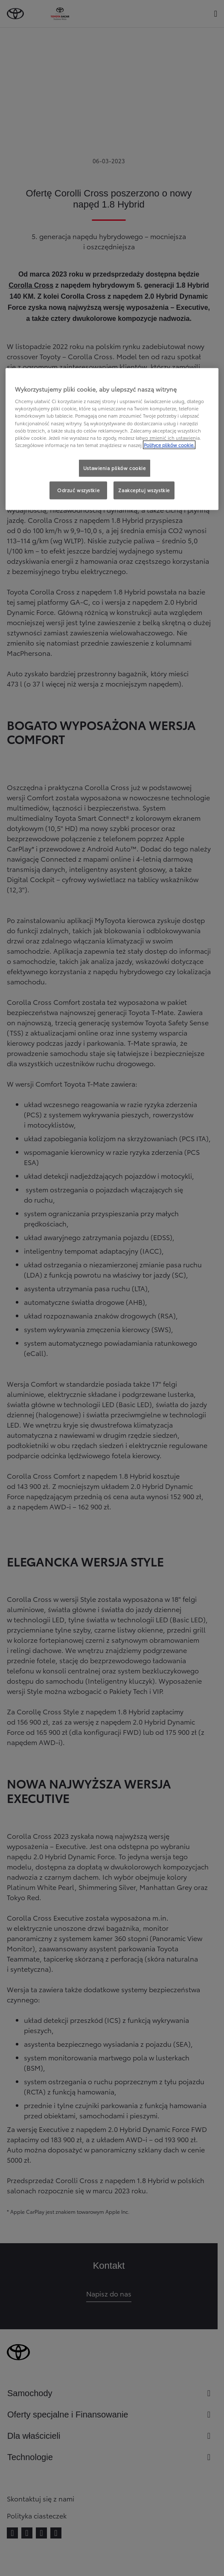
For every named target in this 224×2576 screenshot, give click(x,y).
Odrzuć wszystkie (78, 489)
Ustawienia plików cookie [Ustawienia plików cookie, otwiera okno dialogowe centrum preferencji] (114, 467)
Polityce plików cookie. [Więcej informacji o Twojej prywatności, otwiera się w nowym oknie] (169, 444)
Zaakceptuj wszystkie (143, 489)
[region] (112, 439)
